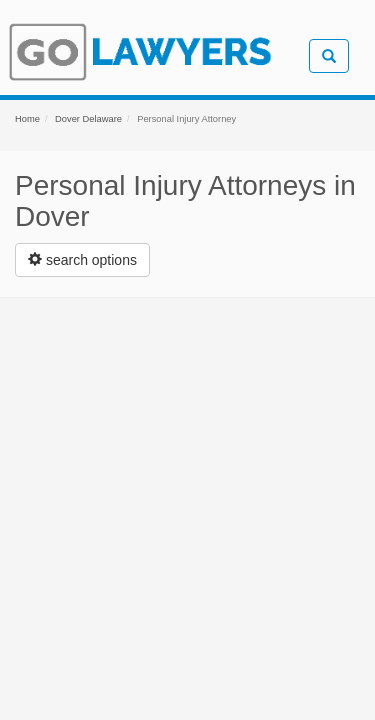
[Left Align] (82, 260)
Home (27, 119)
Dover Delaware (88, 119)
